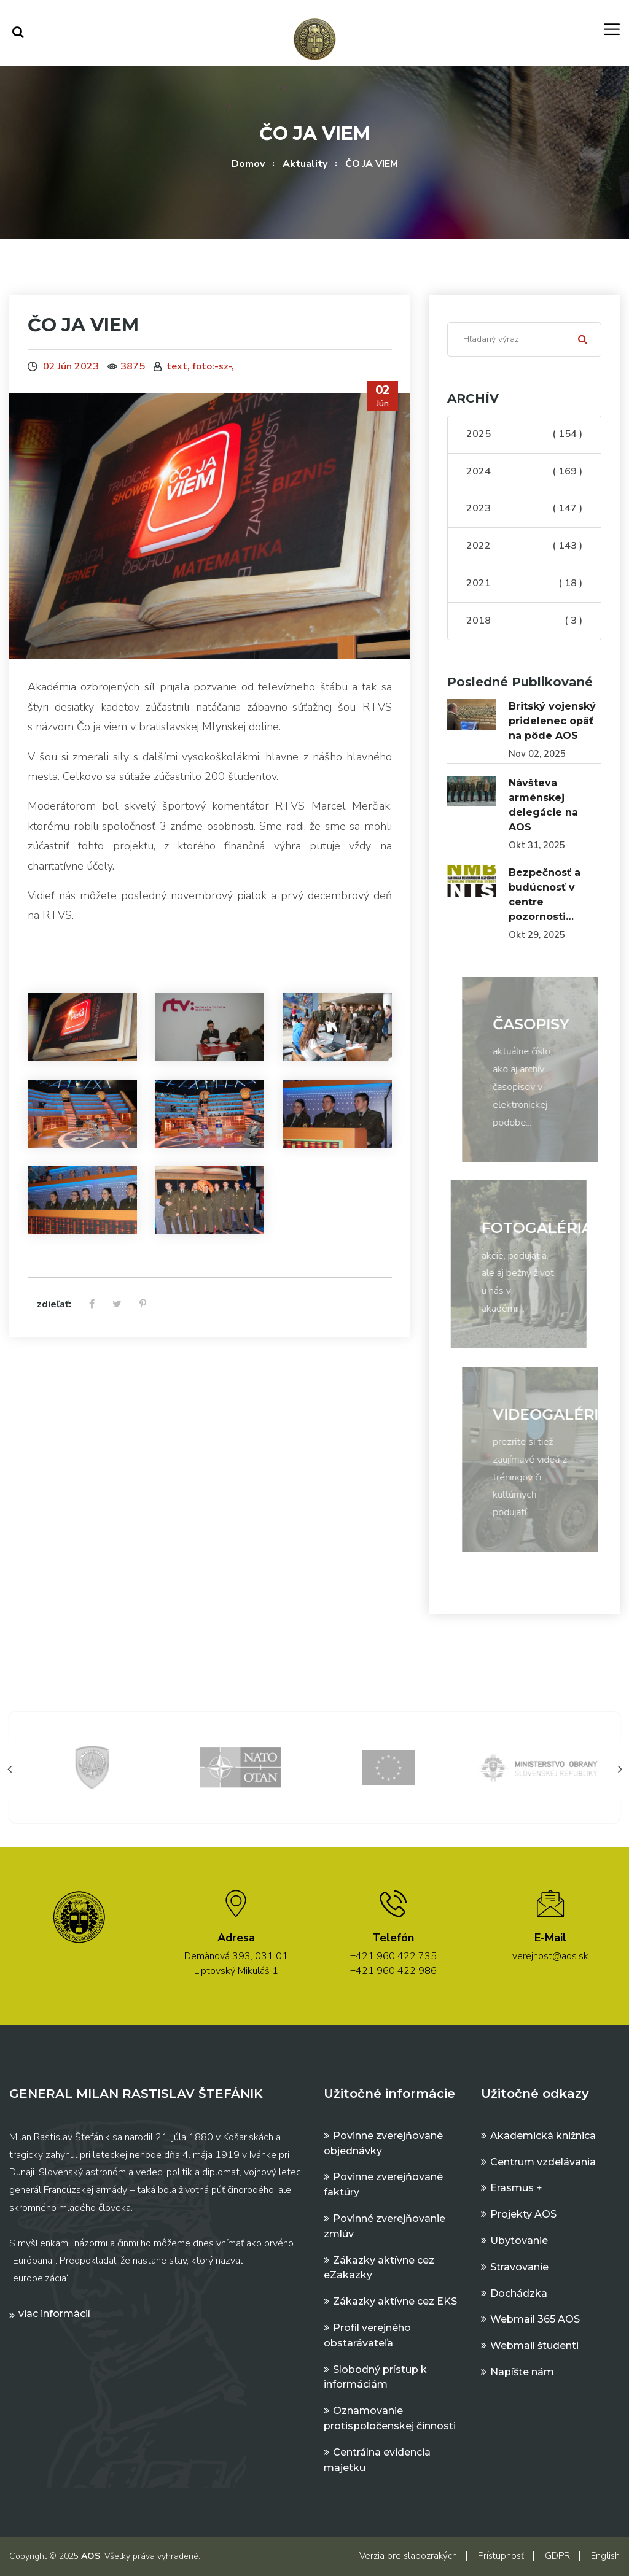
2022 (524, 546)
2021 (524, 583)
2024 (524, 472)
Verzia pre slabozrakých (408, 2556)
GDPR (557, 2556)
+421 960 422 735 (393, 1956)
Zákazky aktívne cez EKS (395, 2301)
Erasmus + (516, 2188)
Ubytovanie (519, 2240)
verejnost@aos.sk (550, 1956)
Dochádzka (518, 2293)
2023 (524, 508)
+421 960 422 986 (393, 1971)
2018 (524, 621)
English (605, 2556)
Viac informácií (54, 2313)
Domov (248, 164)
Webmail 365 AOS (535, 2319)
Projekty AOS (523, 2214)
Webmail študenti (534, 2345)
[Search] (524, 339)
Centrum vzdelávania (543, 2162)
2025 (524, 434)
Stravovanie (519, 2267)
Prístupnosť (501, 2556)
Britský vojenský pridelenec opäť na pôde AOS (552, 720)
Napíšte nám (522, 2372)
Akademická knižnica (543, 2135)
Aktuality (305, 164)
